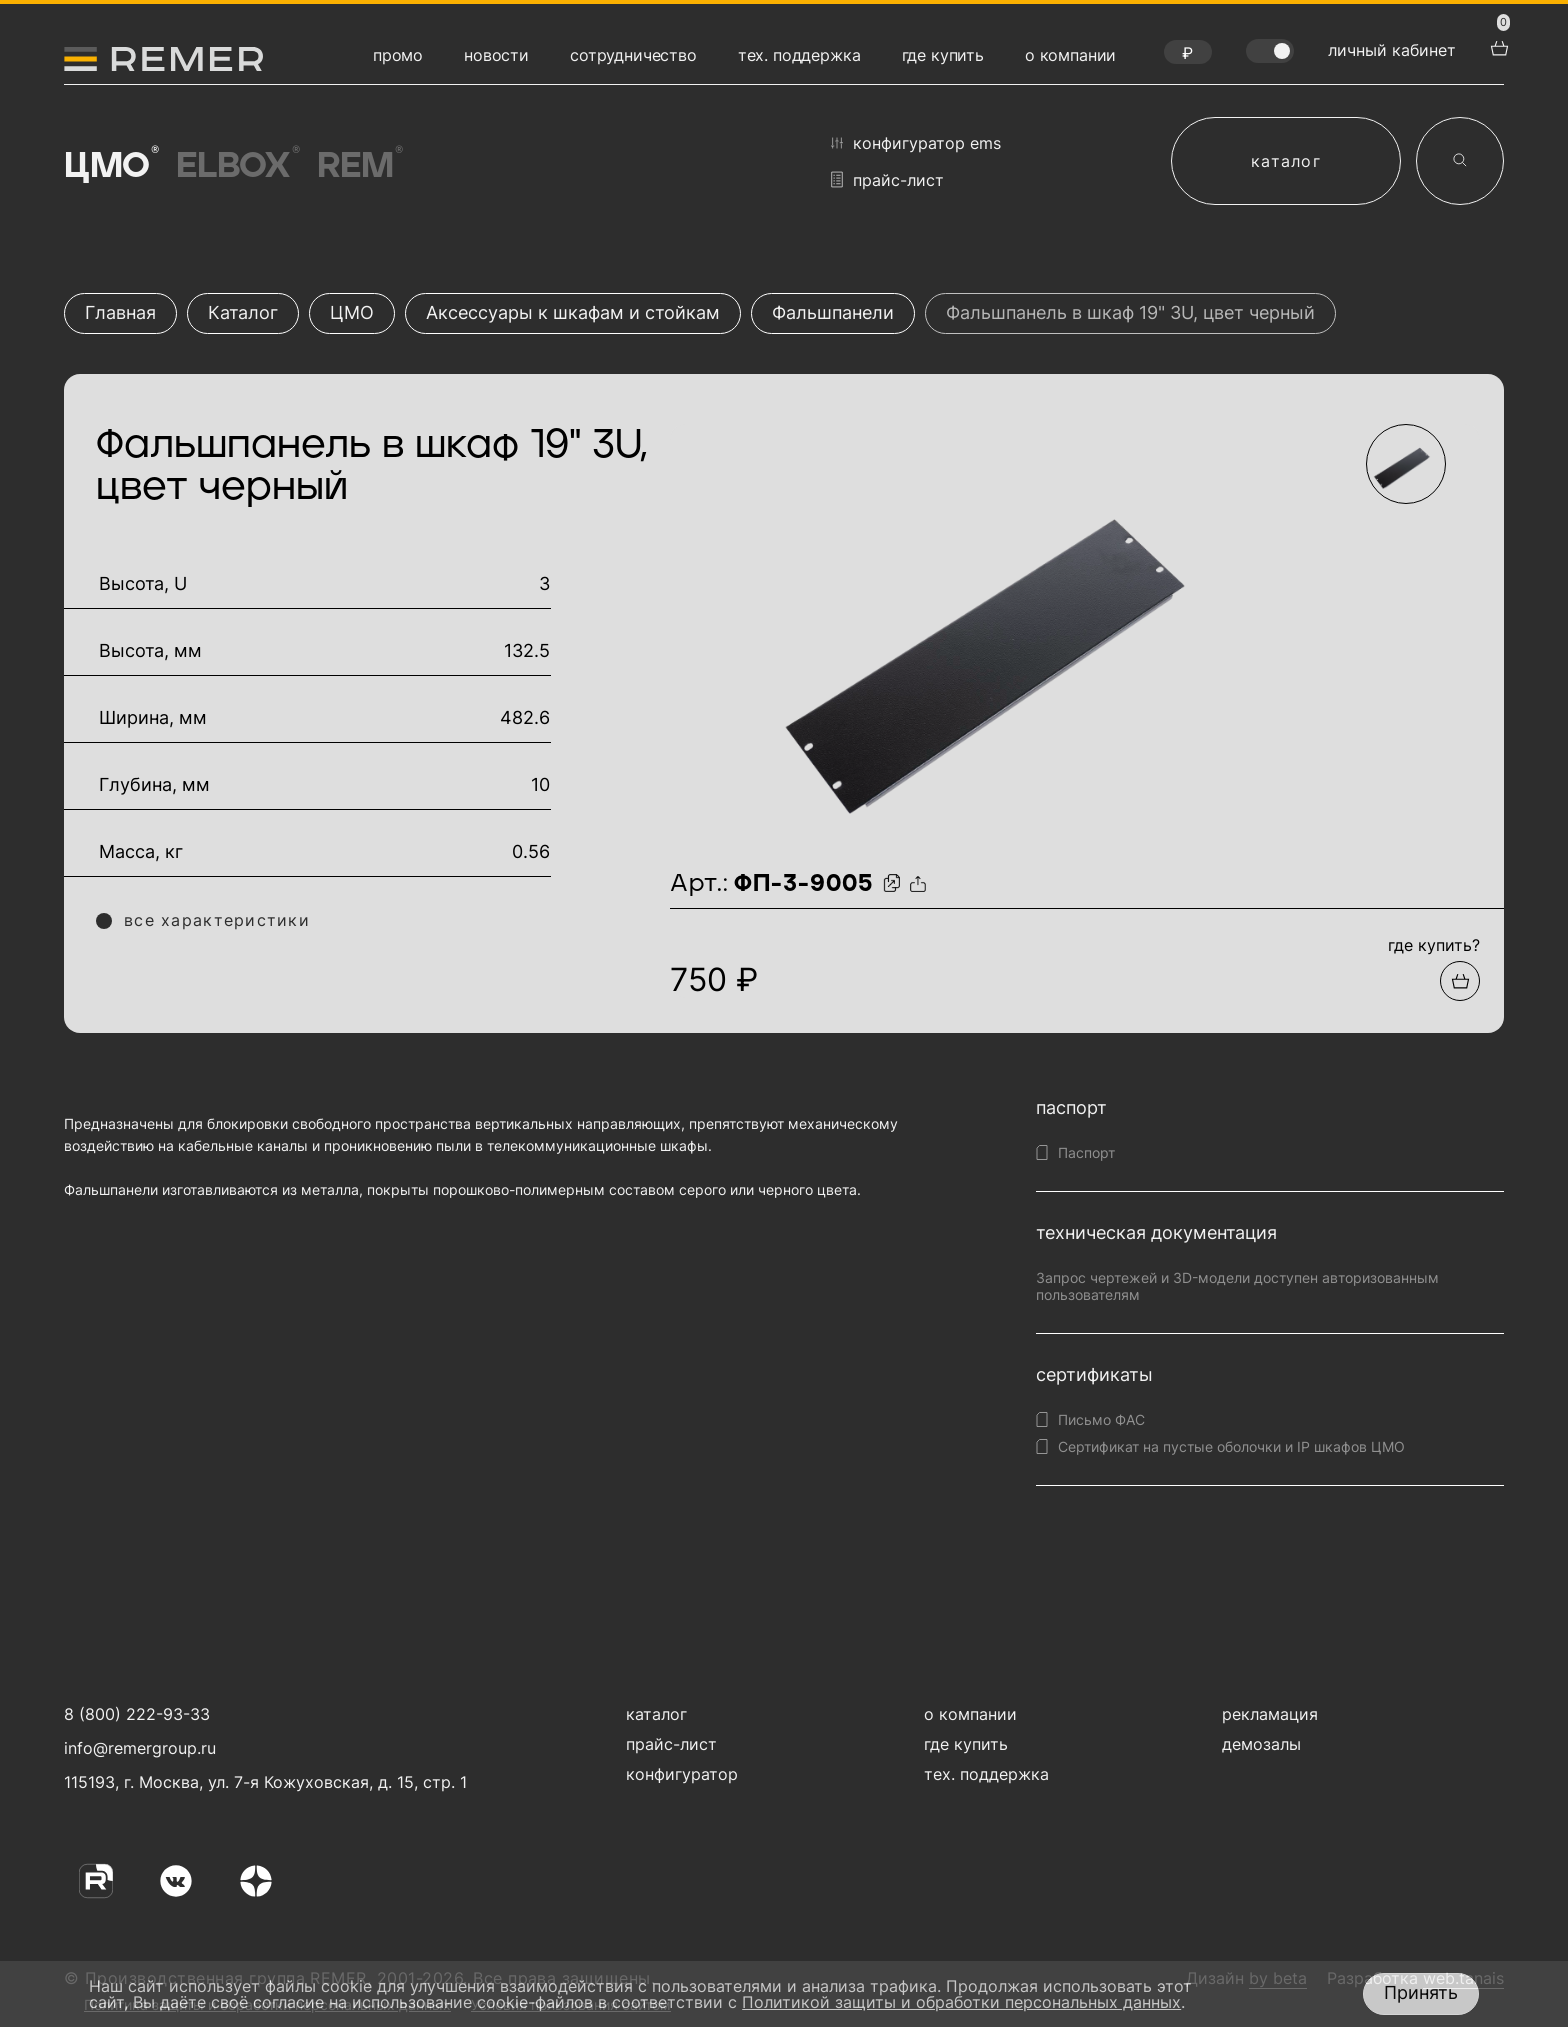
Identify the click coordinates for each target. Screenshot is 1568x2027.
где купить (943, 55)
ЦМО (110, 165)
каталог (1286, 161)
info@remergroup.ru (137, 1748)
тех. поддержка (799, 55)
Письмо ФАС (1101, 1419)
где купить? (1434, 945)
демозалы (1261, 1744)
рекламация (1270, 1714)
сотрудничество (633, 55)
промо (398, 55)
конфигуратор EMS (916, 143)
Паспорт (1086, 1152)
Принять (1421, 1992)
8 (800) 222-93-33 (137, 1714)
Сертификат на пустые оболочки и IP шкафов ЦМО (1231, 1446)
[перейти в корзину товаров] (1497, 46)
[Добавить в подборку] (1460, 981)
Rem (358, 165)
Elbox (237, 165)
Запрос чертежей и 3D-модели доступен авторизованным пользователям (1237, 1286)
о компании (1070, 55)
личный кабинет (1392, 50)
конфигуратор (682, 1774)
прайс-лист (887, 179)
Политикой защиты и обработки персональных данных (961, 2002)
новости (496, 55)
